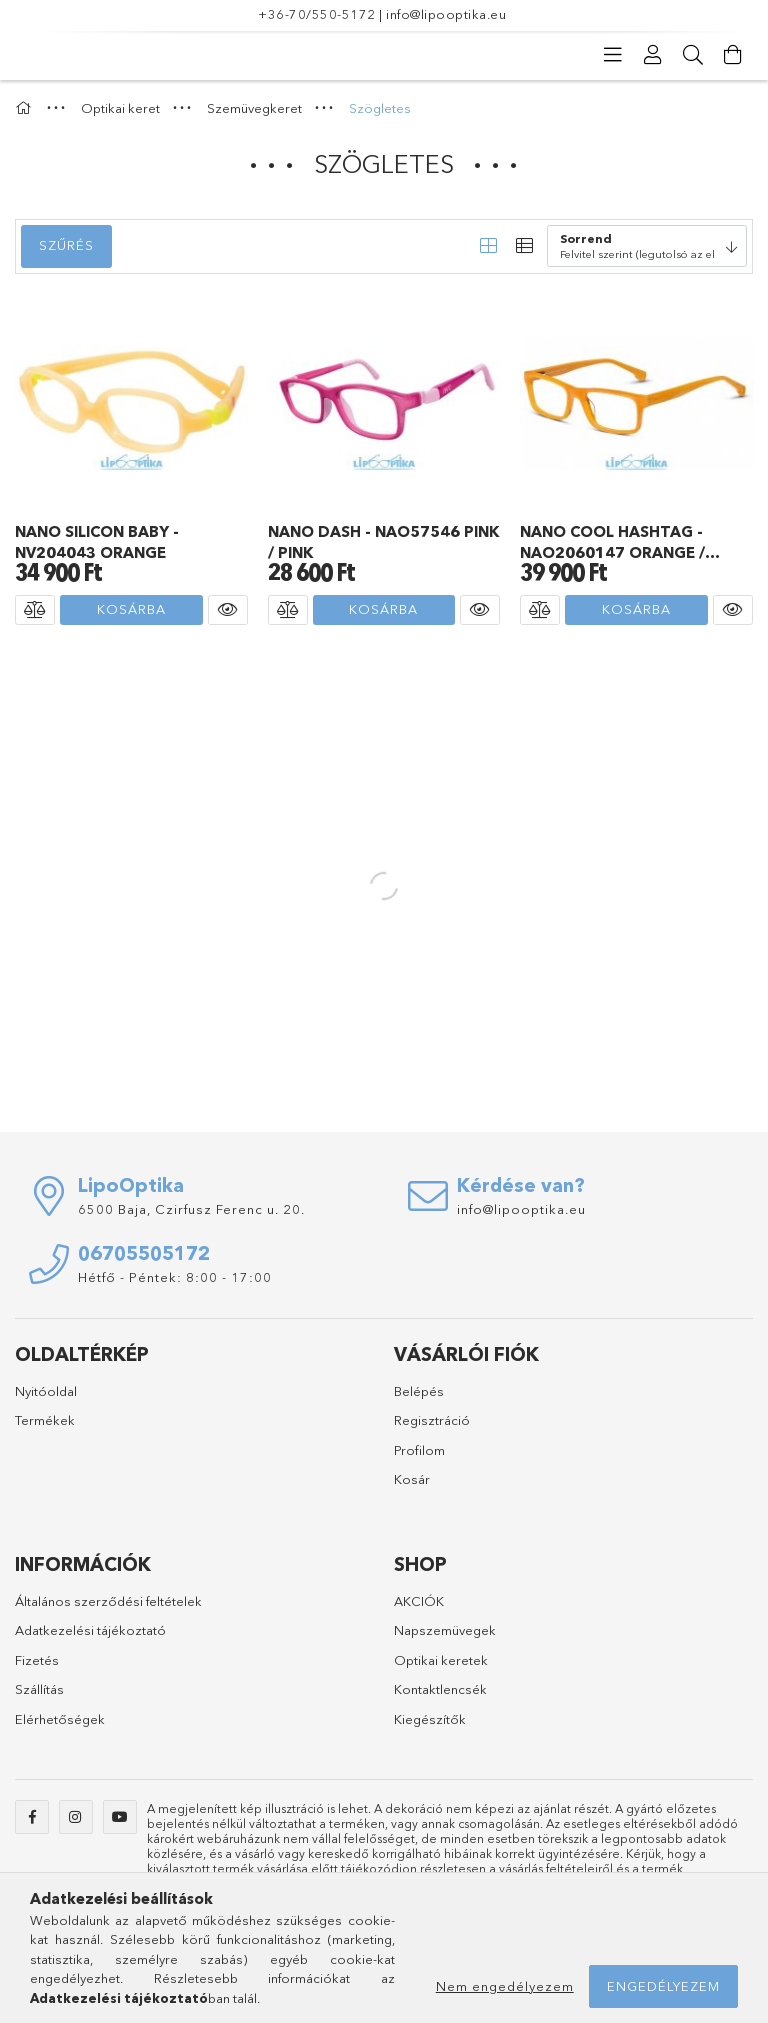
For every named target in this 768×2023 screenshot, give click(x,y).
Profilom (419, 1450)
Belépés (419, 1391)
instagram (76, 1817)
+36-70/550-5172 (317, 14)
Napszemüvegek (445, 1630)
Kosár (412, 1479)
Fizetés (37, 1660)
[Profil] (653, 55)
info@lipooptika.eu (446, 14)
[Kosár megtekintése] (733, 55)
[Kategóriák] (613, 55)
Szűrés (66, 245)
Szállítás (39, 1689)
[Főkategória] (26, 108)
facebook (32, 1817)
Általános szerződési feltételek (108, 1601)
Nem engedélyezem (505, 1986)
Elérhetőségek (60, 1719)
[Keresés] (693, 55)
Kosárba (131, 609)
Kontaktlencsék (440, 1689)
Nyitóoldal (46, 1391)
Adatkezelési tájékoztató (90, 1630)
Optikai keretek (441, 1660)
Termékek (45, 1420)
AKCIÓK (419, 1601)
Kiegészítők (430, 1719)
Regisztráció (432, 1420)
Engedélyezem (663, 1986)
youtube (120, 1817)
